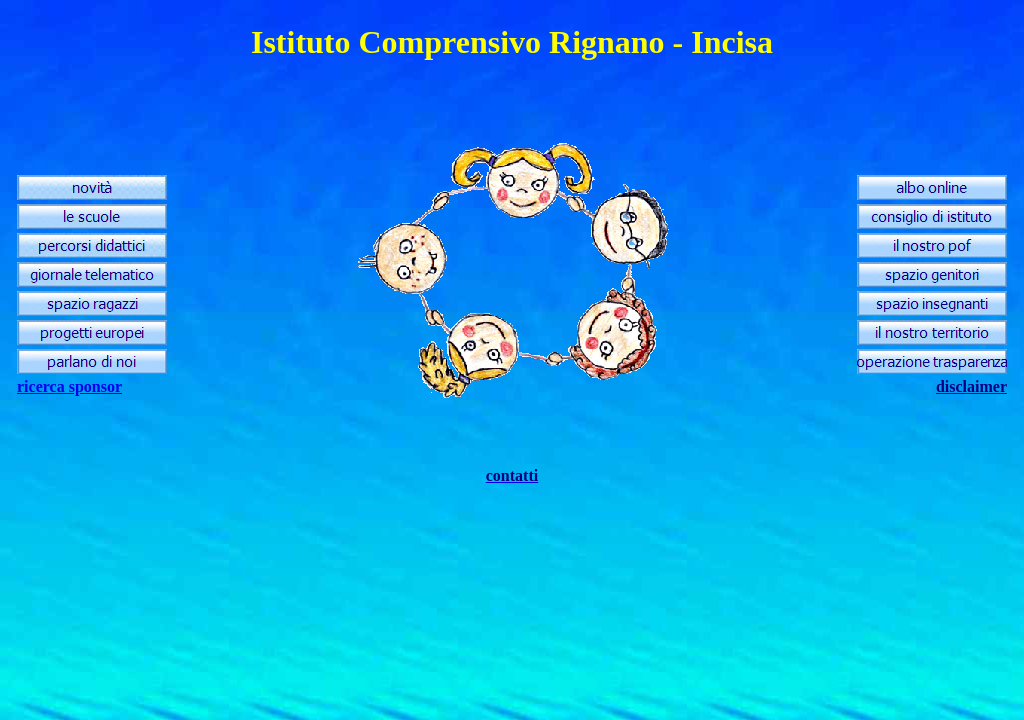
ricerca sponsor (69, 386)
